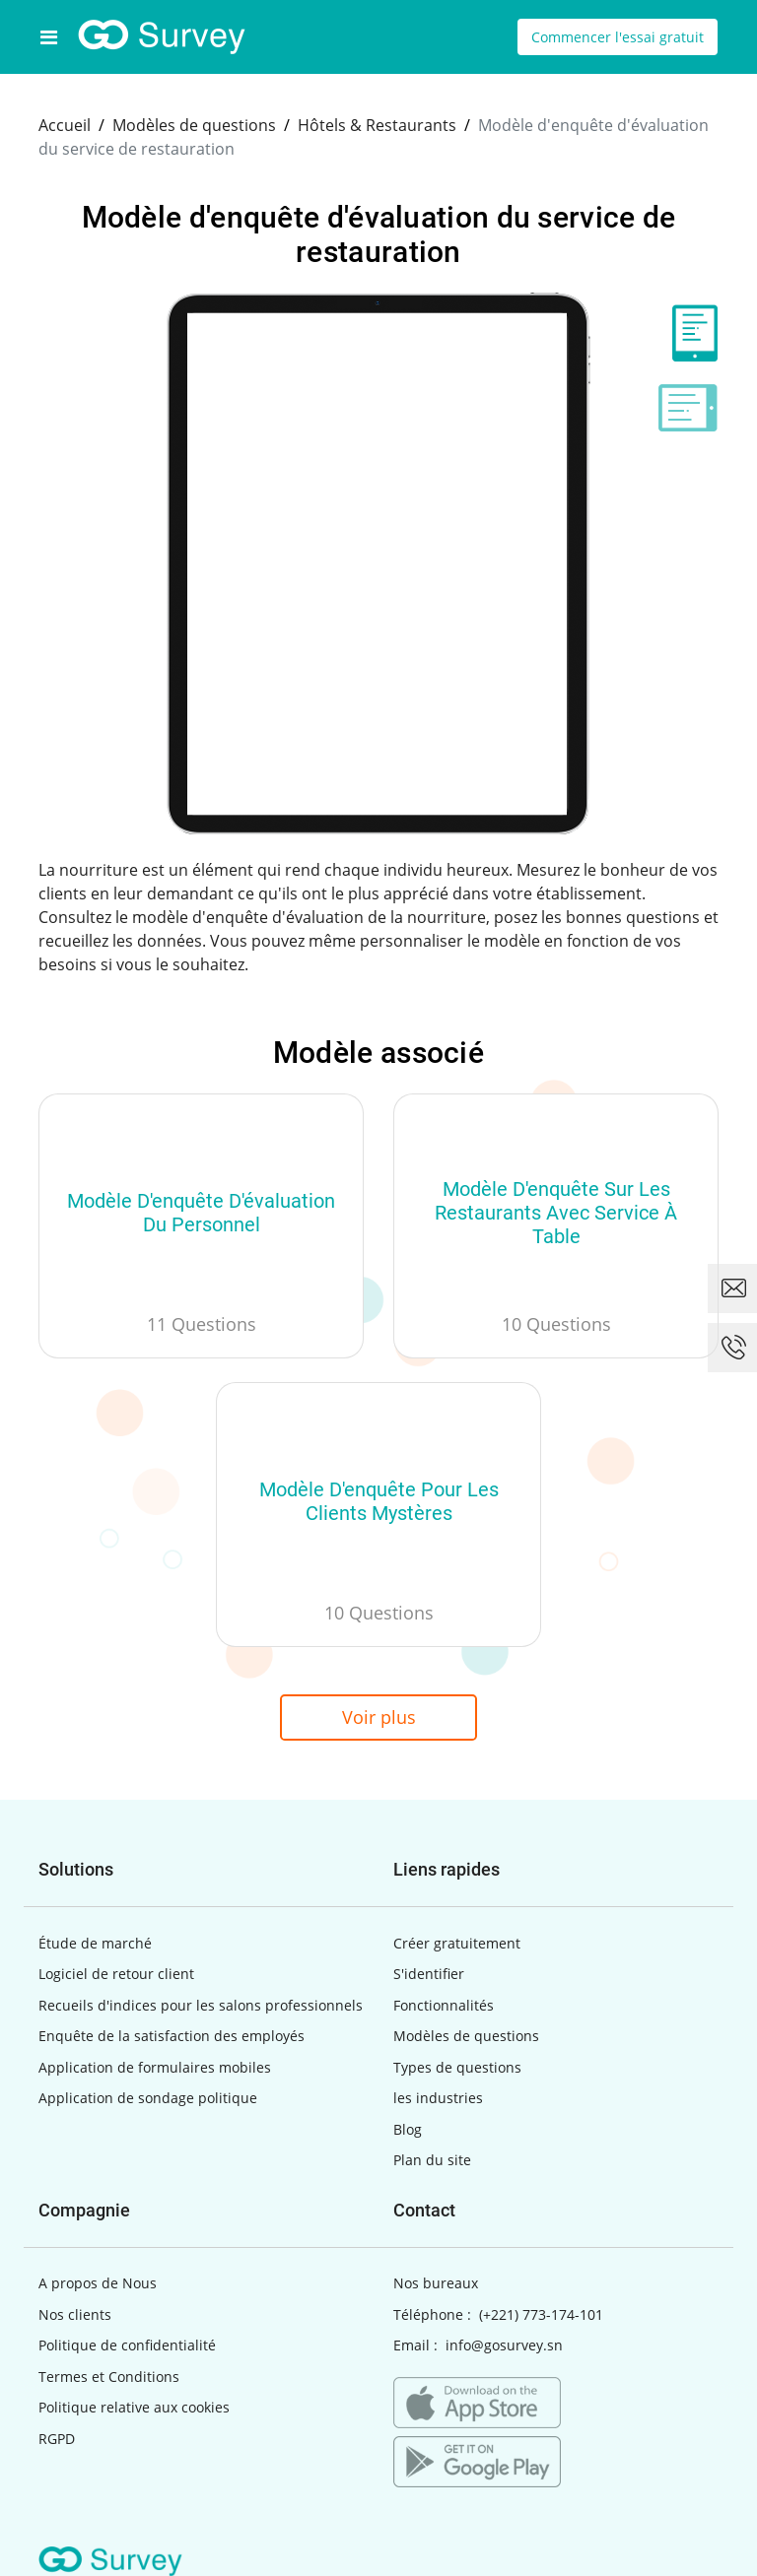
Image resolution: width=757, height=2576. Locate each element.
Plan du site (432, 2159)
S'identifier (428, 1973)
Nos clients (74, 2314)
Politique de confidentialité (127, 2345)
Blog (407, 2129)
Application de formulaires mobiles (154, 2067)
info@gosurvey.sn (504, 2345)
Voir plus (379, 1717)
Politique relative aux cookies (134, 2407)
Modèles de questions (466, 2035)
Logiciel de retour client (116, 1973)
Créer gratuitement (456, 1943)
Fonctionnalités (443, 2005)
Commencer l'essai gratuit (617, 37)
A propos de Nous (97, 2283)
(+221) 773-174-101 (541, 2314)
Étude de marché (95, 1943)
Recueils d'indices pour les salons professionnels (200, 2005)
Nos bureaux (435, 2283)
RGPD (56, 2438)
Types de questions (457, 2067)
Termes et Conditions (108, 2376)
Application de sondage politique (147, 2097)
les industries (438, 2097)
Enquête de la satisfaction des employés (171, 2035)
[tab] (688, 333)
